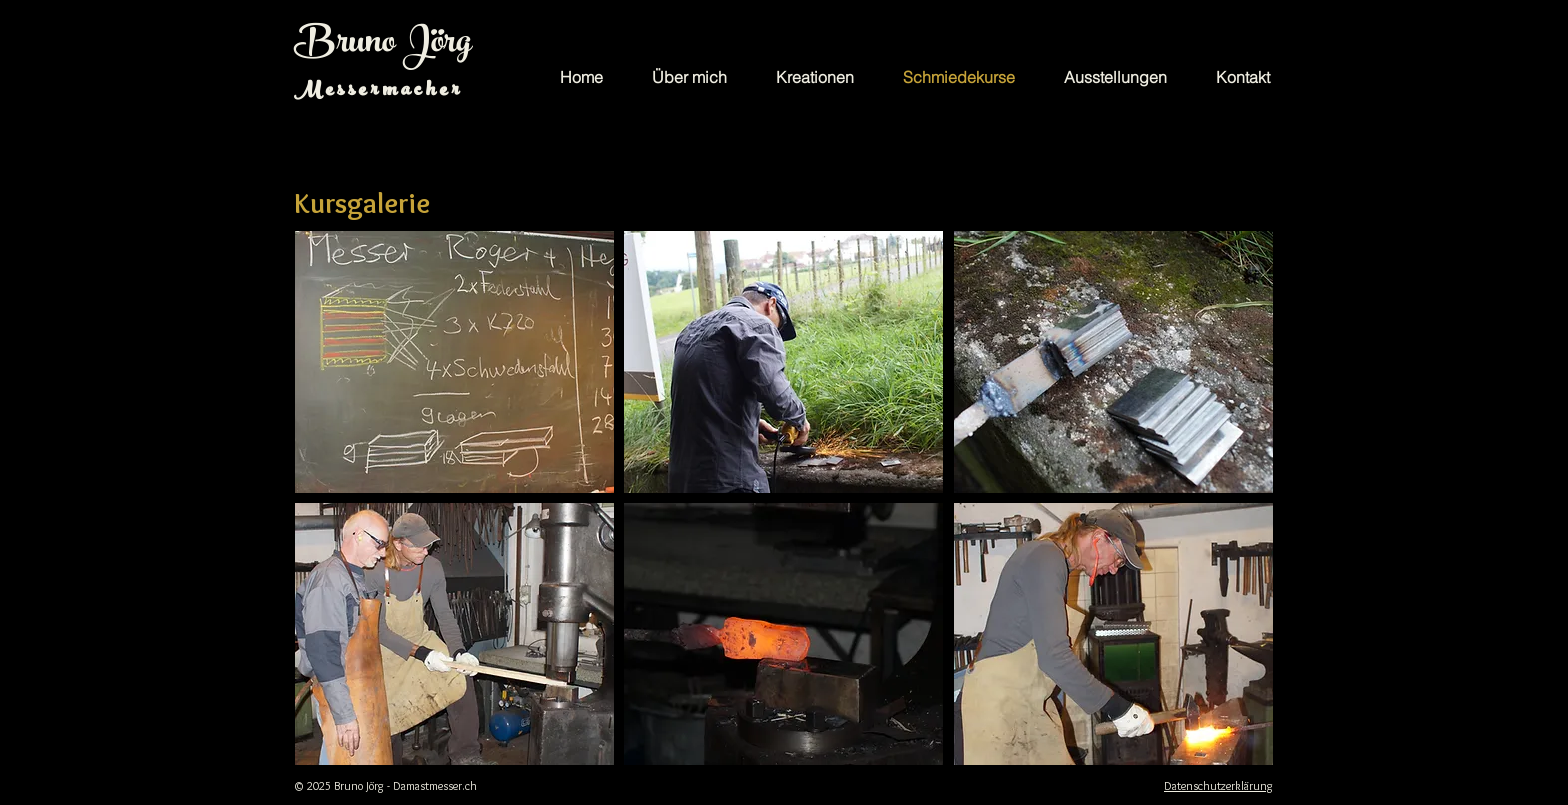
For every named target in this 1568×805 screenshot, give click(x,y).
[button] (454, 362)
